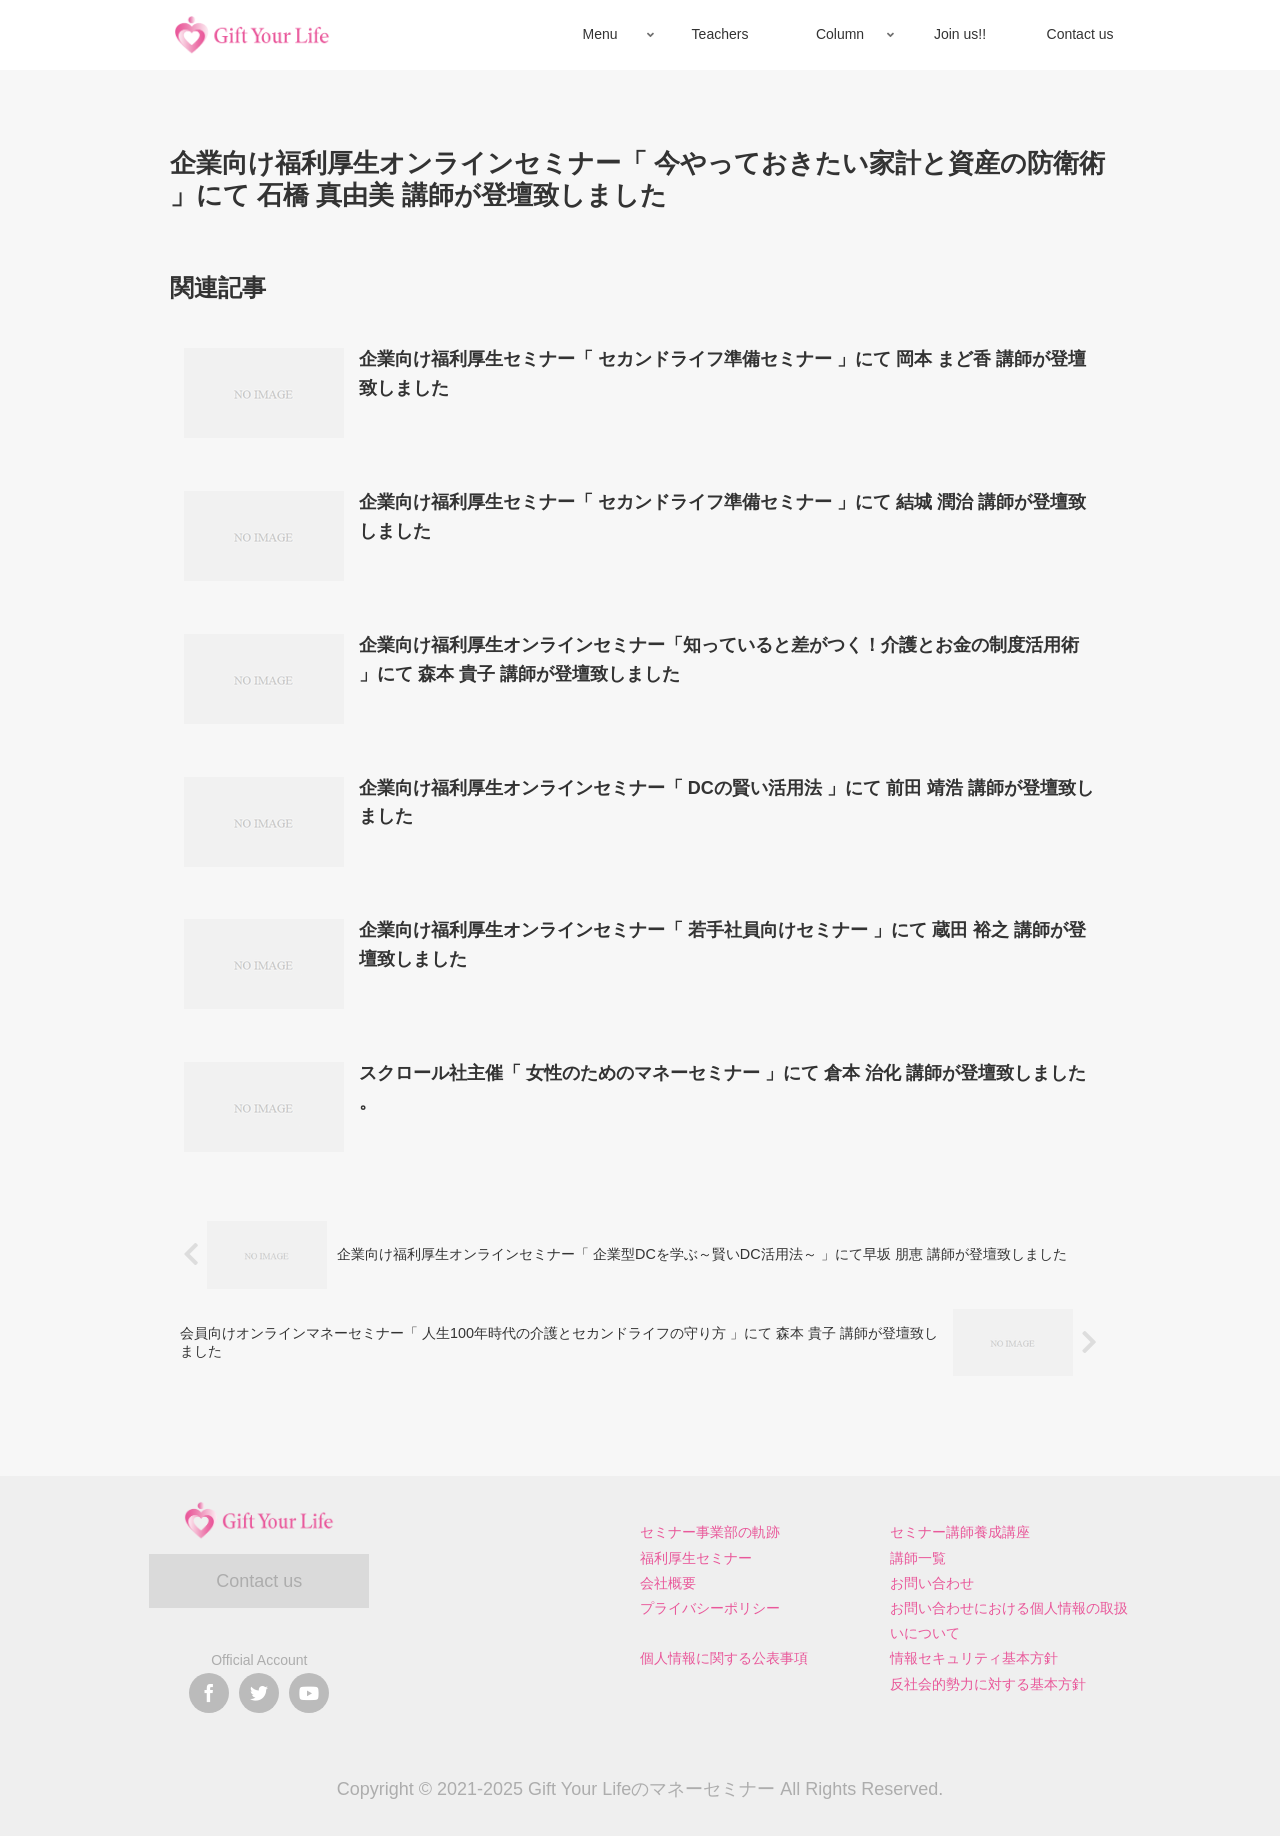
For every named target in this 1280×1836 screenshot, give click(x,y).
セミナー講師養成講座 (960, 1532)
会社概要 (668, 1583)
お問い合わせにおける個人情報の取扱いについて (1009, 1620)
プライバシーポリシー (710, 1608)
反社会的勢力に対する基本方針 (988, 1684)
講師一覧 (918, 1558)
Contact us (259, 1581)
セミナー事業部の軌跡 (710, 1532)
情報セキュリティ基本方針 (974, 1658)
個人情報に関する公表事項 (724, 1658)
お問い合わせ (932, 1583)
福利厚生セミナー (696, 1558)
